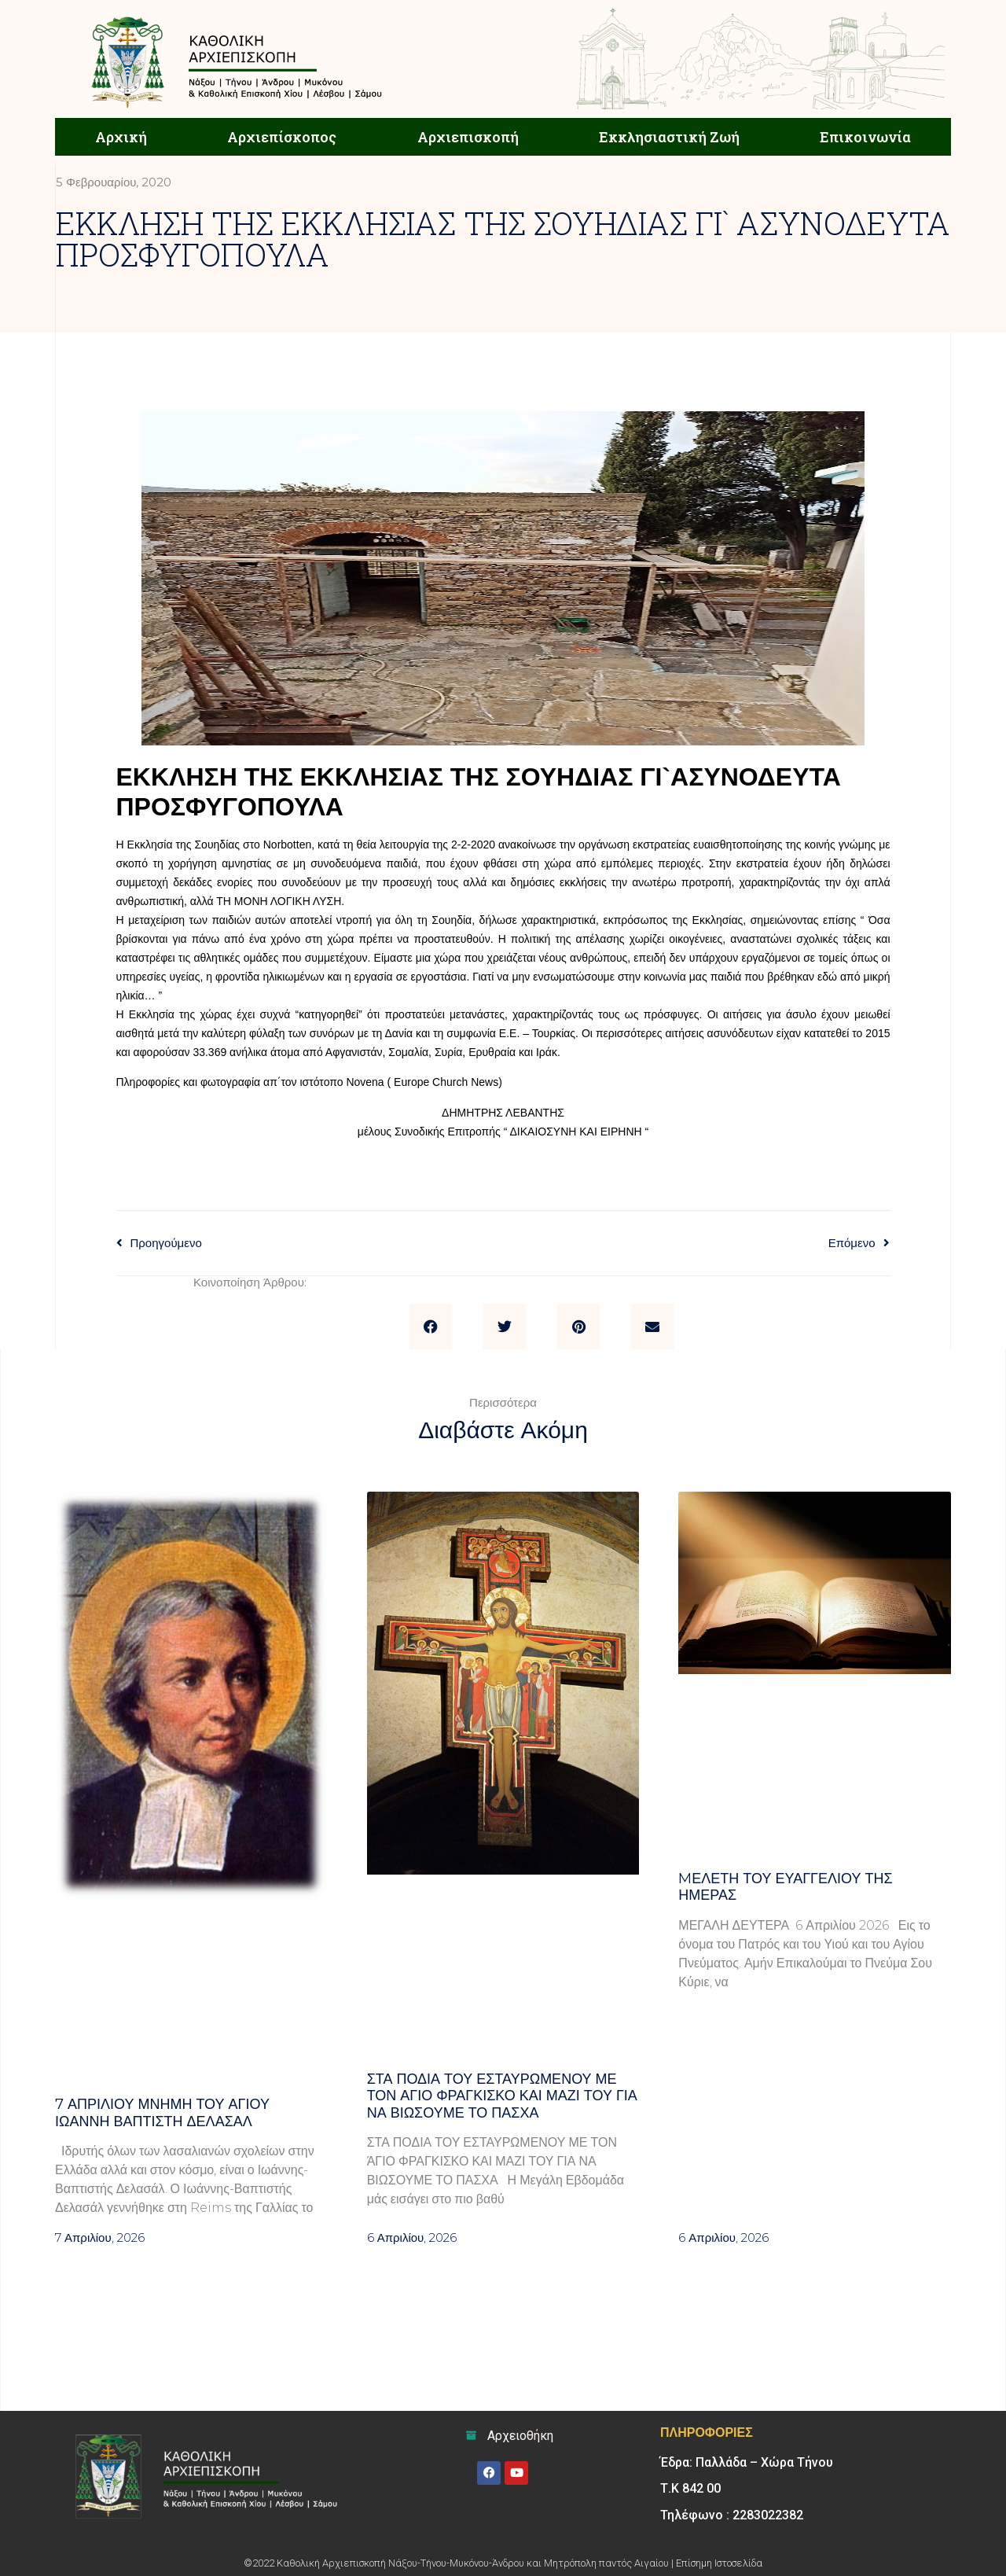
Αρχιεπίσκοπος (281, 136)
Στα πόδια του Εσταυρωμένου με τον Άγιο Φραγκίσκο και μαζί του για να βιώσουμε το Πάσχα (502, 2096)
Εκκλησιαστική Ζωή (669, 136)
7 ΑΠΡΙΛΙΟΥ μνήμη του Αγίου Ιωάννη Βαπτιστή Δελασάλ (162, 2113)
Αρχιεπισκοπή (468, 136)
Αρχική (121, 136)
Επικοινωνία (865, 136)
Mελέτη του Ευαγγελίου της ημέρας (785, 1887)
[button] (430, 1326)
